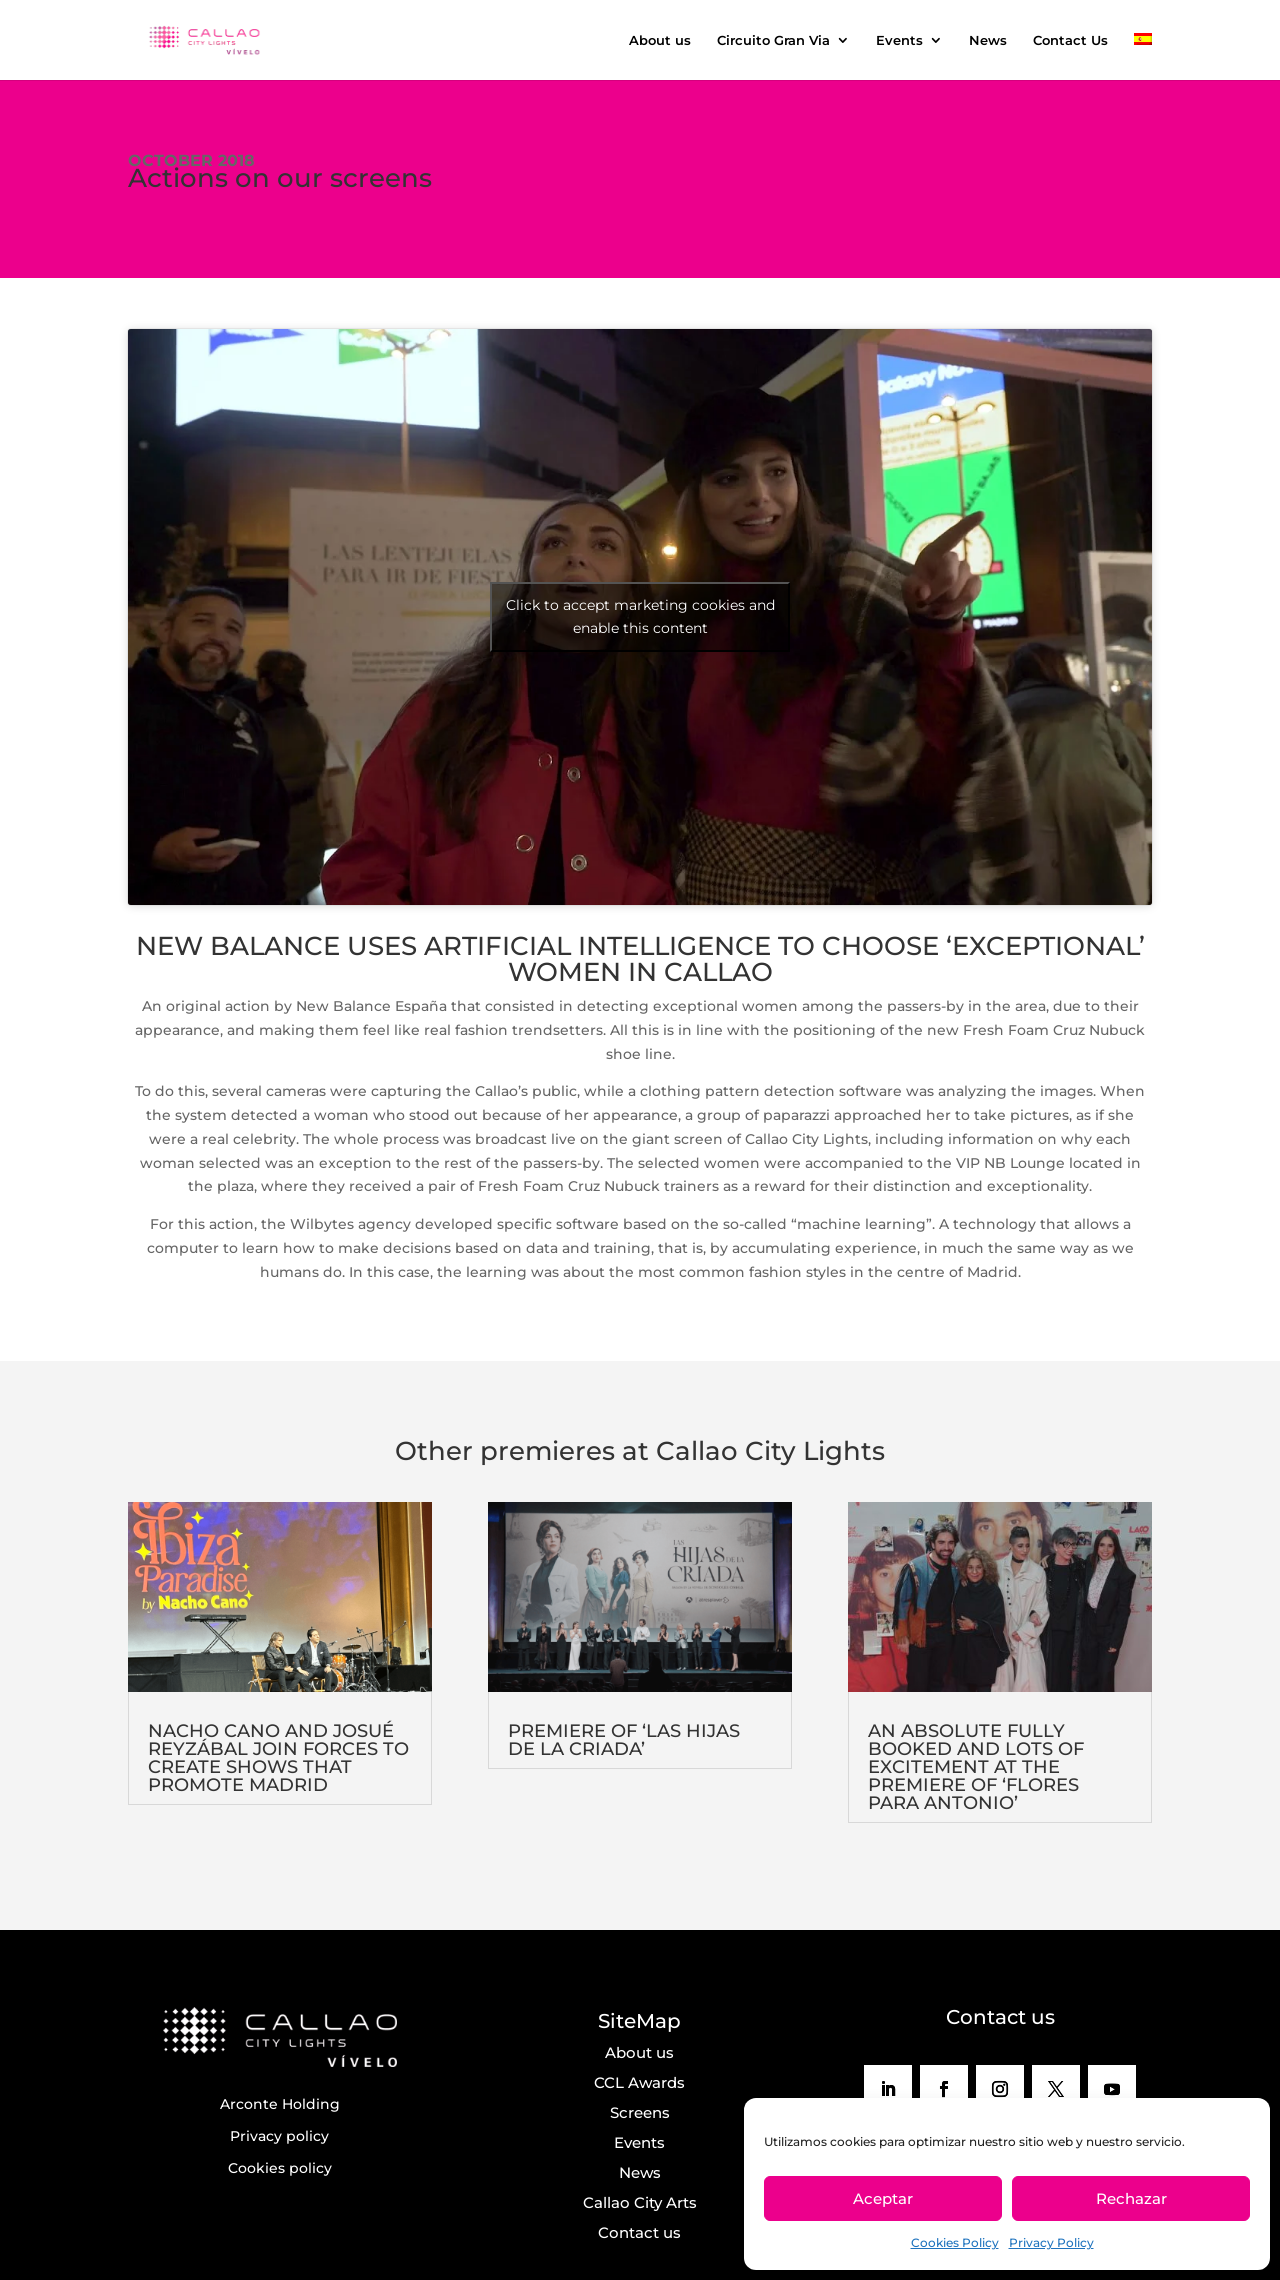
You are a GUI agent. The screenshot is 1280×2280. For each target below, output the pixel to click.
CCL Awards (639, 2082)
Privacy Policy (1051, 2242)
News (988, 40)
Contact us (639, 2232)
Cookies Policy (955, 2242)
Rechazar (1131, 2198)
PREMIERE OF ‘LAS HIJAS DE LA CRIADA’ (624, 1740)
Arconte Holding (280, 2104)
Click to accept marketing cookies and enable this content (640, 616)
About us (660, 40)
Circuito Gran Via (773, 40)
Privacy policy (279, 2136)
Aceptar (883, 2198)
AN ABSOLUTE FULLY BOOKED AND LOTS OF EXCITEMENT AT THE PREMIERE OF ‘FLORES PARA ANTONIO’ (976, 1767)
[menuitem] (1143, 56)
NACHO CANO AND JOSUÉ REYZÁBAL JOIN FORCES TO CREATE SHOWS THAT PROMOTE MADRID (278, 1758)
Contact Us (1070, 40)
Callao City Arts (640, 2202)
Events (899, 40)
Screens (640, 2112)
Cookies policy (280, 2168)
